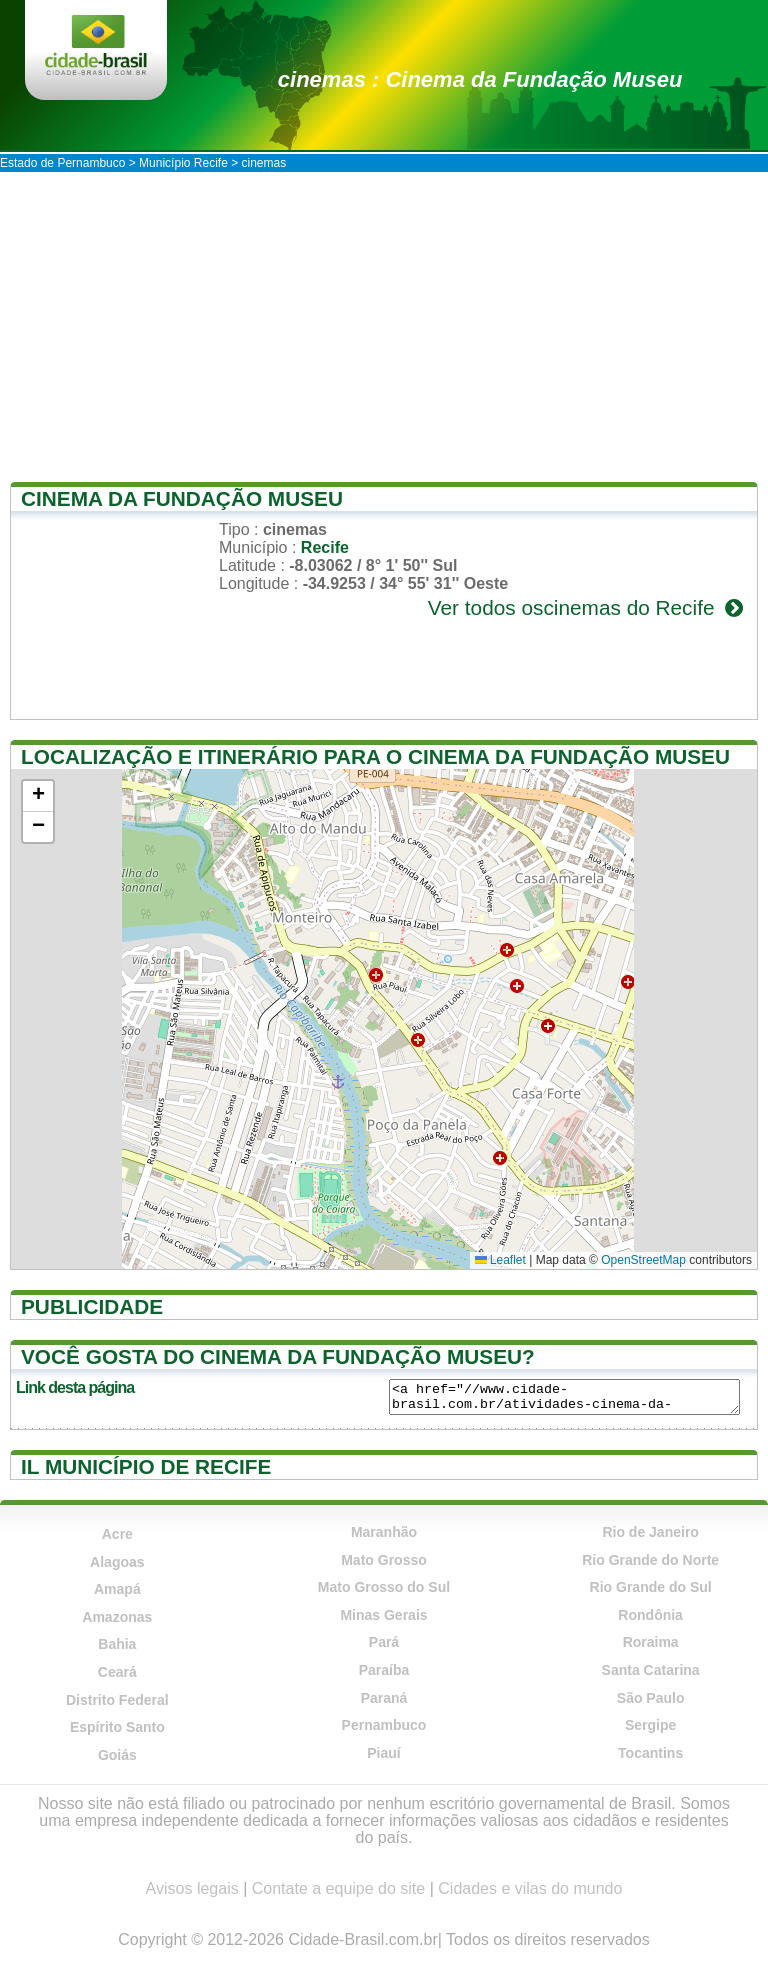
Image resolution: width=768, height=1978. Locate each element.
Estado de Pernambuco (62, 163)
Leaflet (500, 1260)
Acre (117, 1534)
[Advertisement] (384, 322)
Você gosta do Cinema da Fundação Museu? (278, 1356)
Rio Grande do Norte (650, 1560)
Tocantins (650, 1753)
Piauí (383, 1753)
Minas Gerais (383, 1615)
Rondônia (650, 1615)
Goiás (117, 1755)
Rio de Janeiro (650, 1532)
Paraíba (384, 1670)
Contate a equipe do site (338, 1888)
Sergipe (650, 1725)
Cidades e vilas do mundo (530, 1888)
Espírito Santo (117, 1727)
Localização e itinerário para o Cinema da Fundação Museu (375, 756)
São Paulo (651, 1698)
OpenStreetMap (643, 1260)
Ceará (117, 1672)
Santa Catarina (651, 1670)
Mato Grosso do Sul (384, 1587)
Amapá (117, 1589)
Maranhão (384, 1532)
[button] (38, 796)
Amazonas (117, 1617)
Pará (384, 1642)
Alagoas (117, 1562)
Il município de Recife (146, 1466)
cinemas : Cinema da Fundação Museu (480, 79)
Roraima (651, 1642)
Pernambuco (384, 1725)
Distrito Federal (117, 1700)
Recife (325, 547)
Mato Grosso (384, 1560)
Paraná (384, 1698)
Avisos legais (192, 1888)
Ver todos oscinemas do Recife (587, 607)
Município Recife (183, 163)
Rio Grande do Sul (651, 1587)
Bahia (117, 1644)
